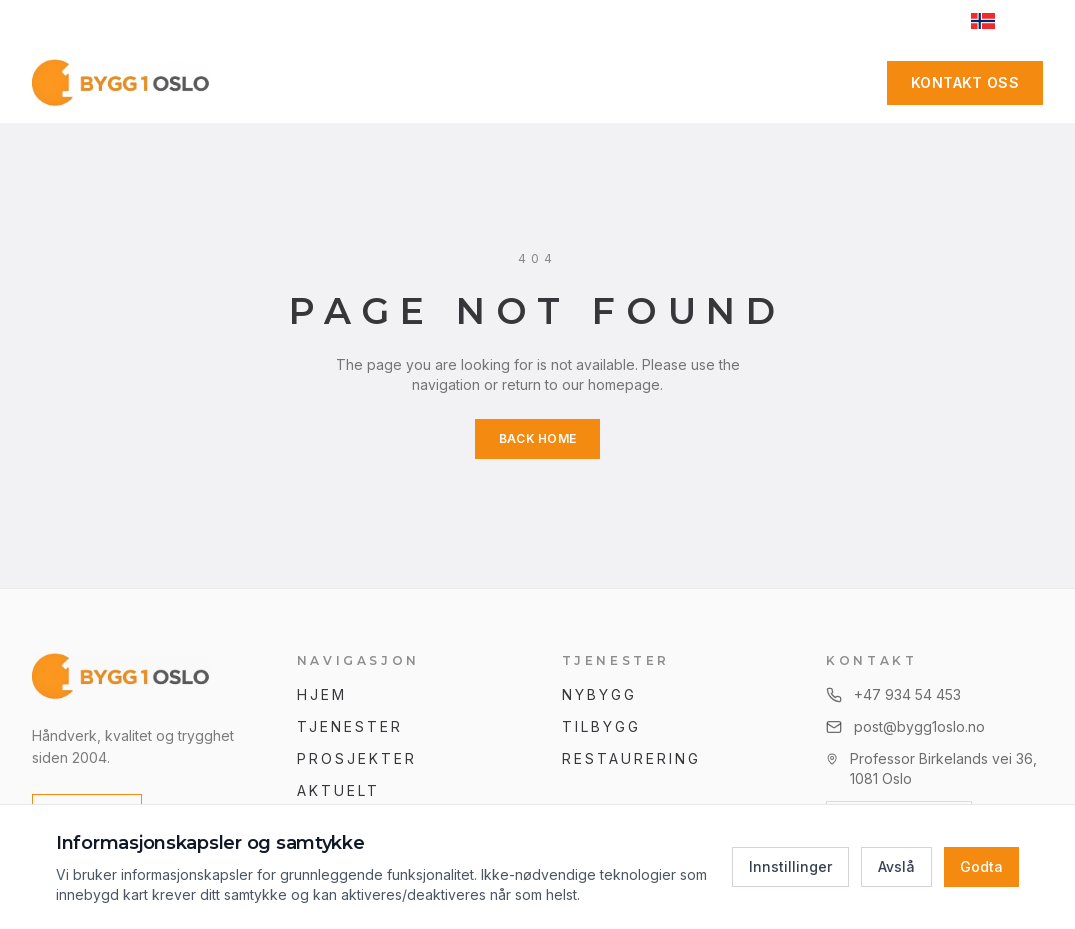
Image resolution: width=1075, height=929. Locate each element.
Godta (981, 866)
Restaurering (632, 758)
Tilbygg (602, 726)
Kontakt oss (965, 82)
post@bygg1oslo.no (511, 20)
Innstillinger (790, 866)
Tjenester (334, 83)
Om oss (598, 83)
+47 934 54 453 (358, 20)
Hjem (322, 694)
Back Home (538, 438)
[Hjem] (121, 83)
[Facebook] (851, 83)
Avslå (896, 866)
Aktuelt (339, 790)
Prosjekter (472, 83)
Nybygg (599, 694)
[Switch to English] (998, 21)
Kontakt (713, 83)
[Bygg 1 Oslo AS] (140, 677)
